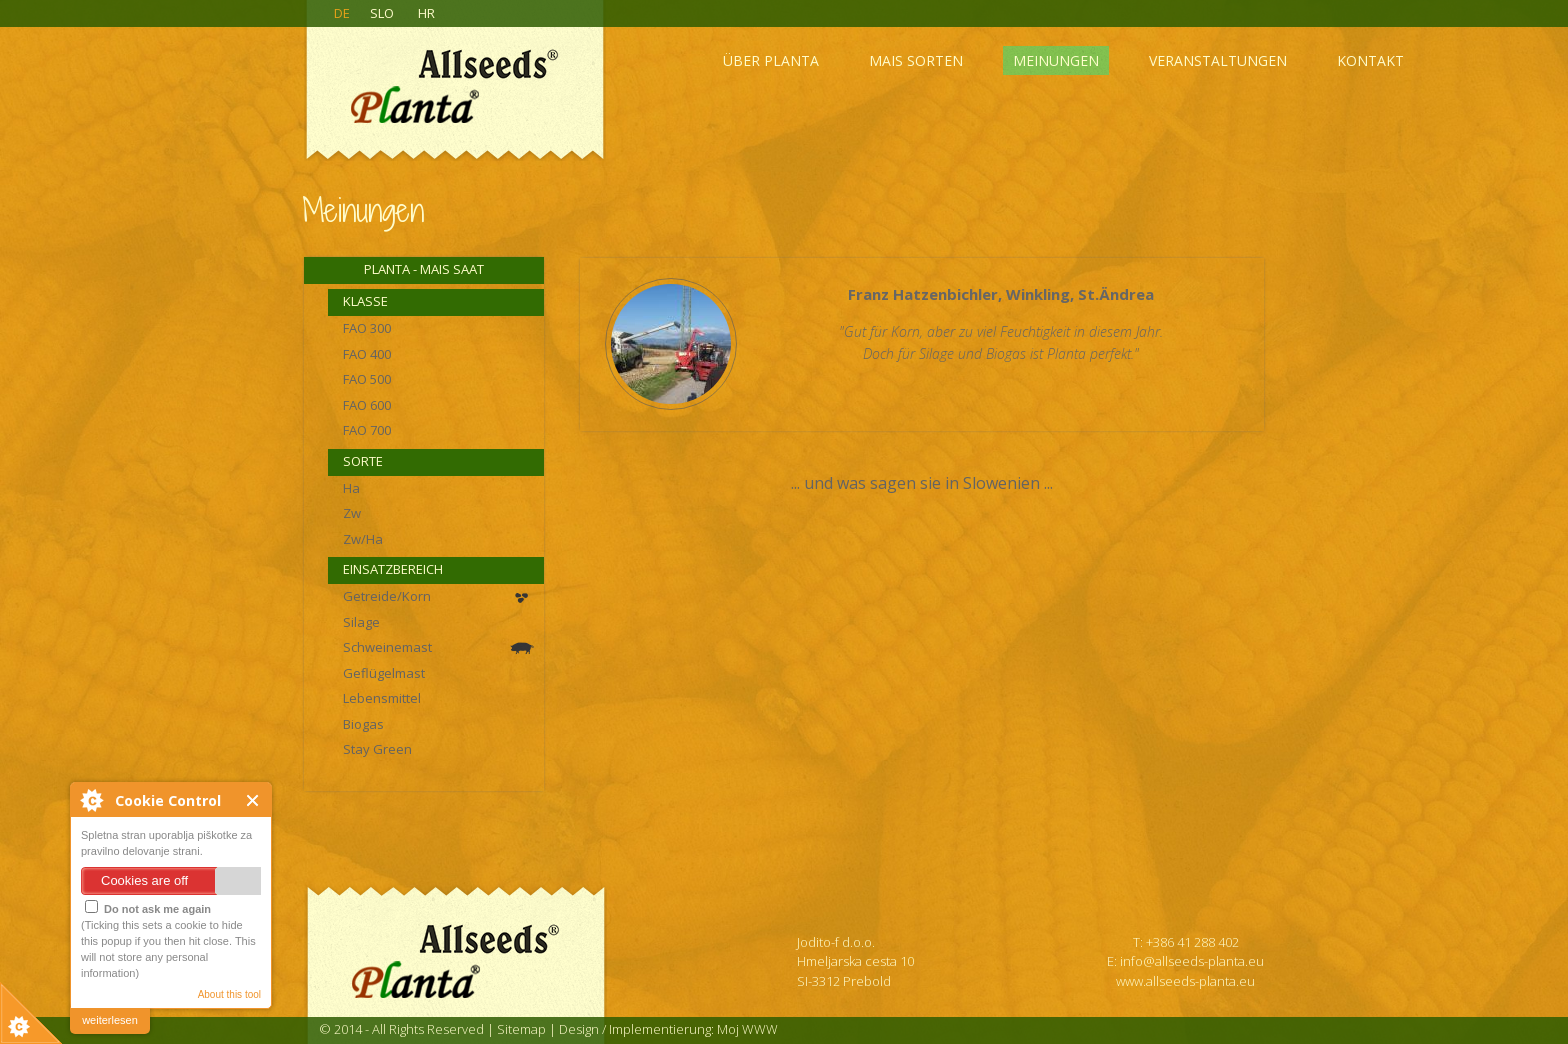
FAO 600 (367, 405)
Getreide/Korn (387, 596)
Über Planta (771, 60)
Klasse (365, 301)
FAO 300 (367, 328)
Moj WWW (747, 1029)
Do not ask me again (148, 907)
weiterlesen (110, 1020)
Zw (352, 513)
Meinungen (1056, 60)
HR (426, 13)
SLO (382, 13)
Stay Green (377, 749)
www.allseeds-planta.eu (1185, 981)
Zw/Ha (363, 539)
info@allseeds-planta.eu (1192, 961)
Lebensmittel (382, 698)
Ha (351, 488)
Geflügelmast (384, 673)
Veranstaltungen (1218, 60)
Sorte (363, 461)
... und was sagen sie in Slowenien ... (922, 483)
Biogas (363, 724)
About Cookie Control (91, 800)
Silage (361, 622)
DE (342, 13)
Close (253, 800)
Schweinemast (387, 647)
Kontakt (1370, 60)
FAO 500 (367, 379)
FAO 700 (367, 430)
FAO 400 (367, 354)
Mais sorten (916, 60)
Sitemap (521, 1029)
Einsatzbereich (393, 569)
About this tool (229, 994)
